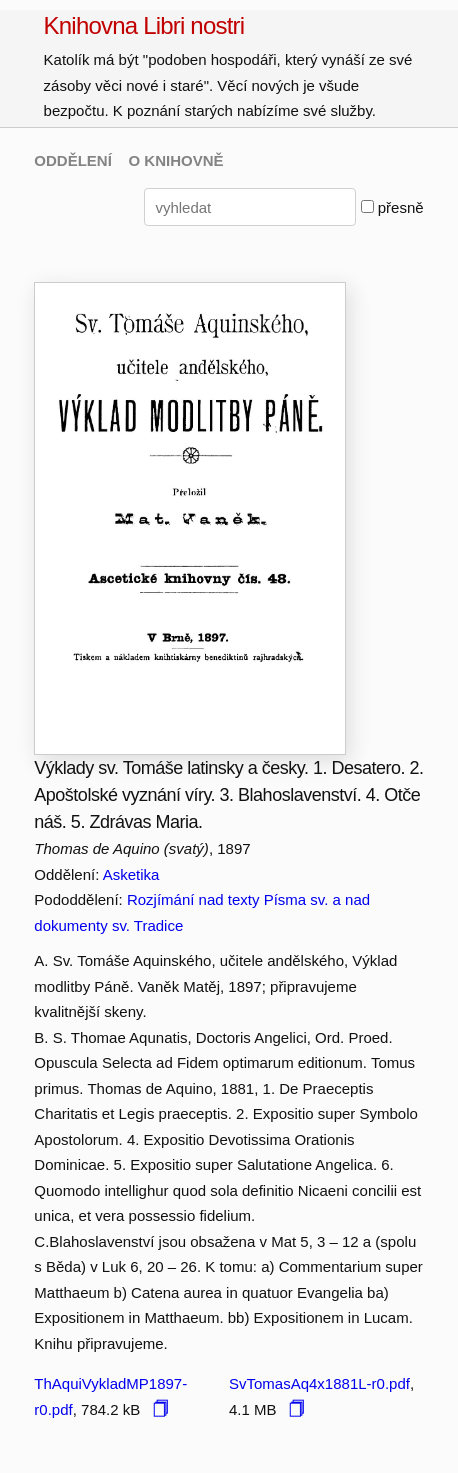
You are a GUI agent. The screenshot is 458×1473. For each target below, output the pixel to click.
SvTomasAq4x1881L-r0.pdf (319, 1383)
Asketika (131, 874)
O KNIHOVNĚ (176, 160)
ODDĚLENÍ (73, 160)
